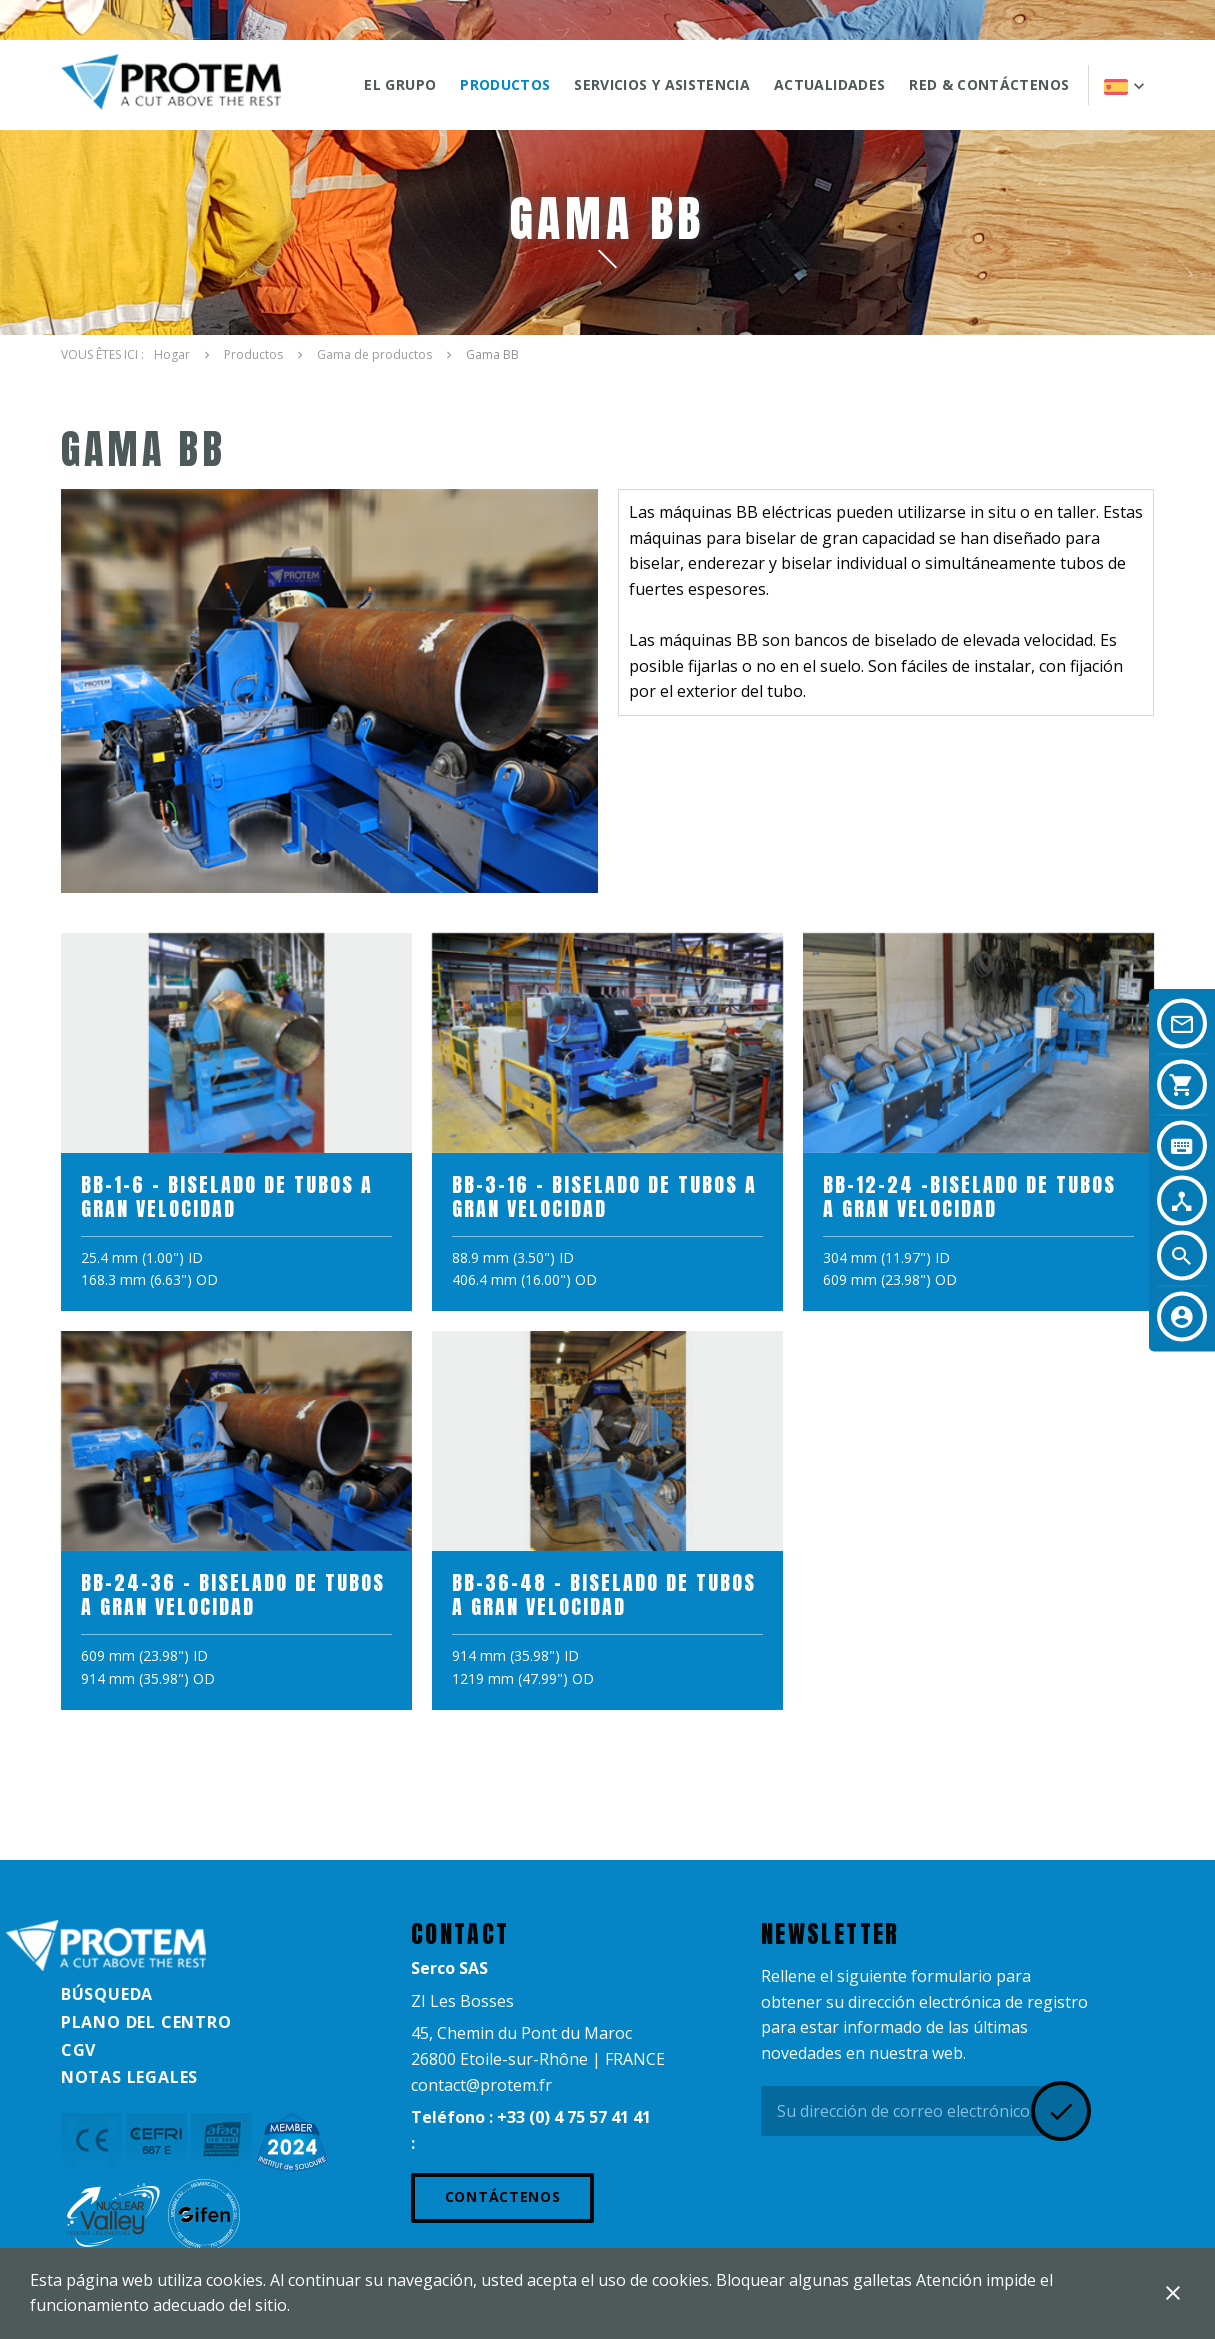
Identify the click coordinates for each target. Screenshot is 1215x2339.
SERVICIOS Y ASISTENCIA (662, 84)
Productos (505, 84)
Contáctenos (503, 2196)
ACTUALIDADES (829, 84)
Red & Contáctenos (989, 84)
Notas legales (129, 2077)
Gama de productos (374, 354)
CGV (78, 2050)
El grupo (400, 84)
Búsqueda (107, 1994)
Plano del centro (146, 2022)
